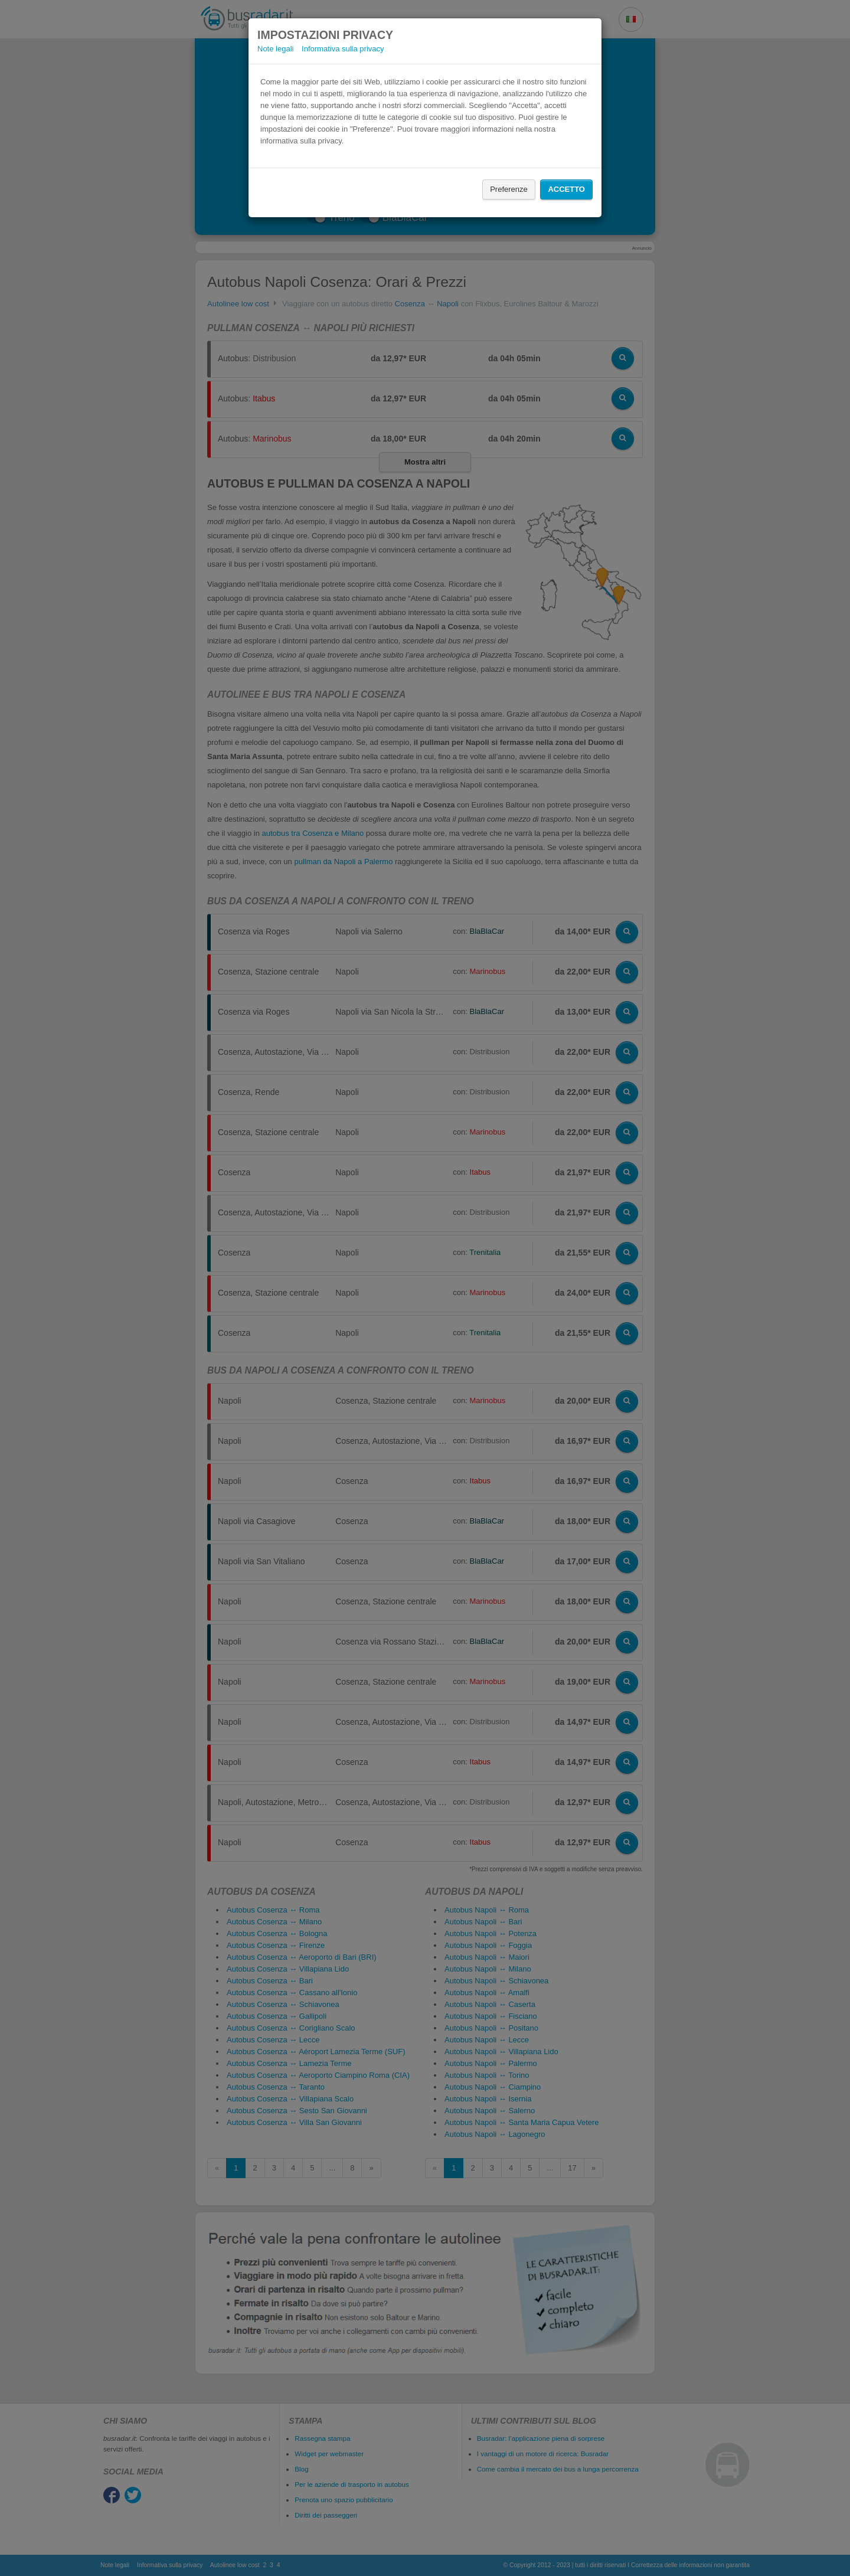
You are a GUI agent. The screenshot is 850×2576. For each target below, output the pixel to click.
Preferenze (509, 189)
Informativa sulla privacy (343, 48)
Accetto (566, 189)
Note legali (275, 48)
